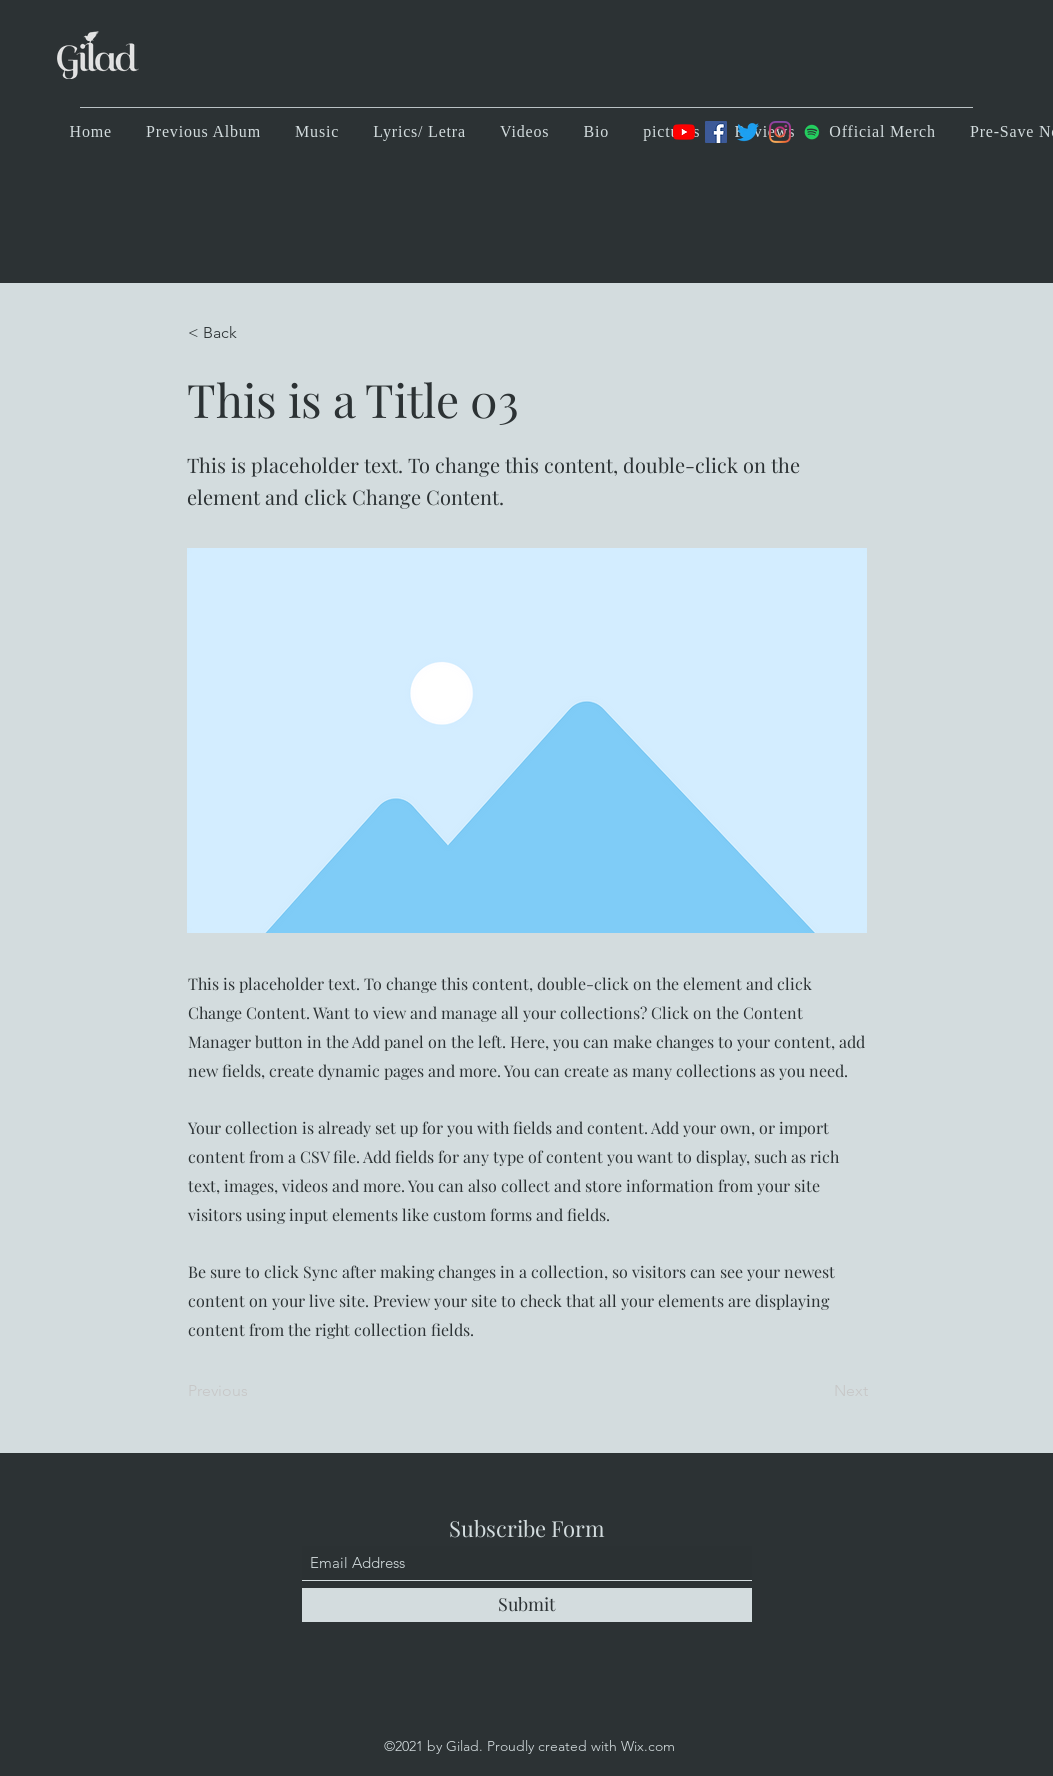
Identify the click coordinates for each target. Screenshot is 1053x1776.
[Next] (818, 1391)
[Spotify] (812, 132)
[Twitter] (748, 132)
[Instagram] (780, 132)
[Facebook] (716, 132)
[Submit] (527, 1605)
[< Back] (254, 333)
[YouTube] (684, 132)
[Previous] (254, 1391)
